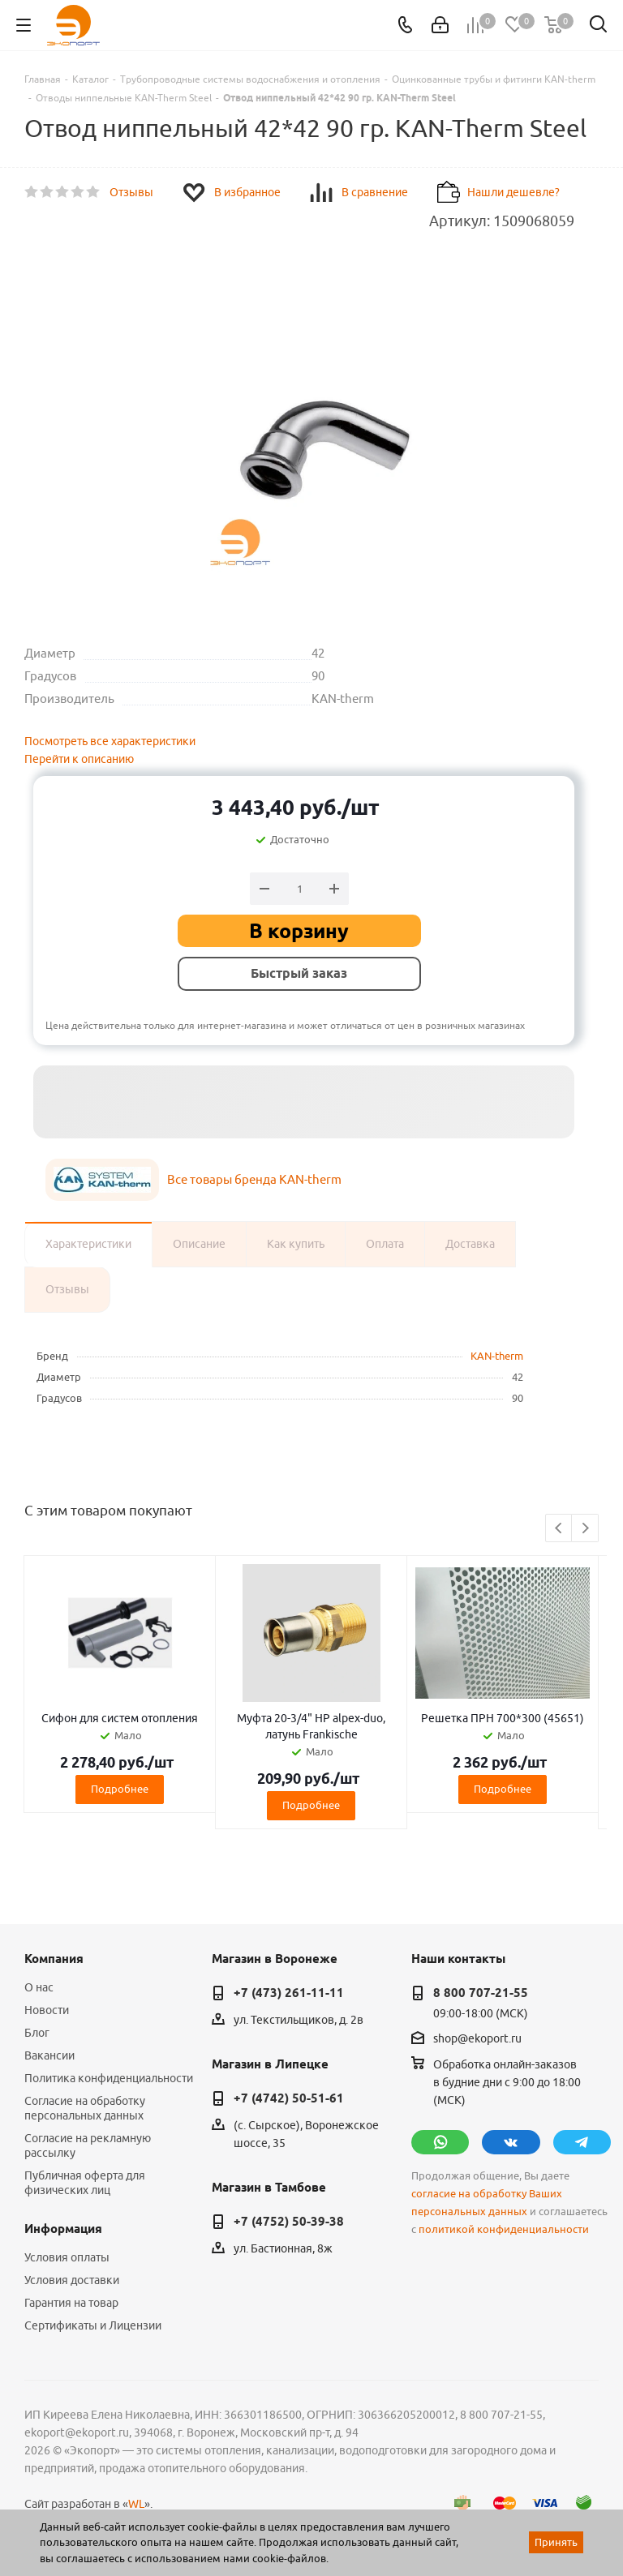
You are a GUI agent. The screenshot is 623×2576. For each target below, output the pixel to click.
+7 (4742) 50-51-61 (289, 2098)
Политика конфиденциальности (108, 2078)
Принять (556, 2541)
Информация (63, 2229)
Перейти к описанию (79, 758)
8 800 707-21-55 (480, 1993)
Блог (36, 2032)
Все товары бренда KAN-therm (254, 1179)
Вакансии (49, 2055)
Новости (46, 2010)
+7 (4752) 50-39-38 (289, 2221)
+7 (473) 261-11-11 (289, 1993)
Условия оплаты (67, 2257)
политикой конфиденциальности (504, 2229)
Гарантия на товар (71, 2302)
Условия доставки (71, 2280)
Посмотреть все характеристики (109, 741)
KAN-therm (496, 1355)
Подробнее (119, 1788)
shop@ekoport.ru (477, 2038)
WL (136, 2503)
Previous (559, 1529)
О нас (39, 1987)
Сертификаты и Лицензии (92, 2325)
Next (585, 1529)
